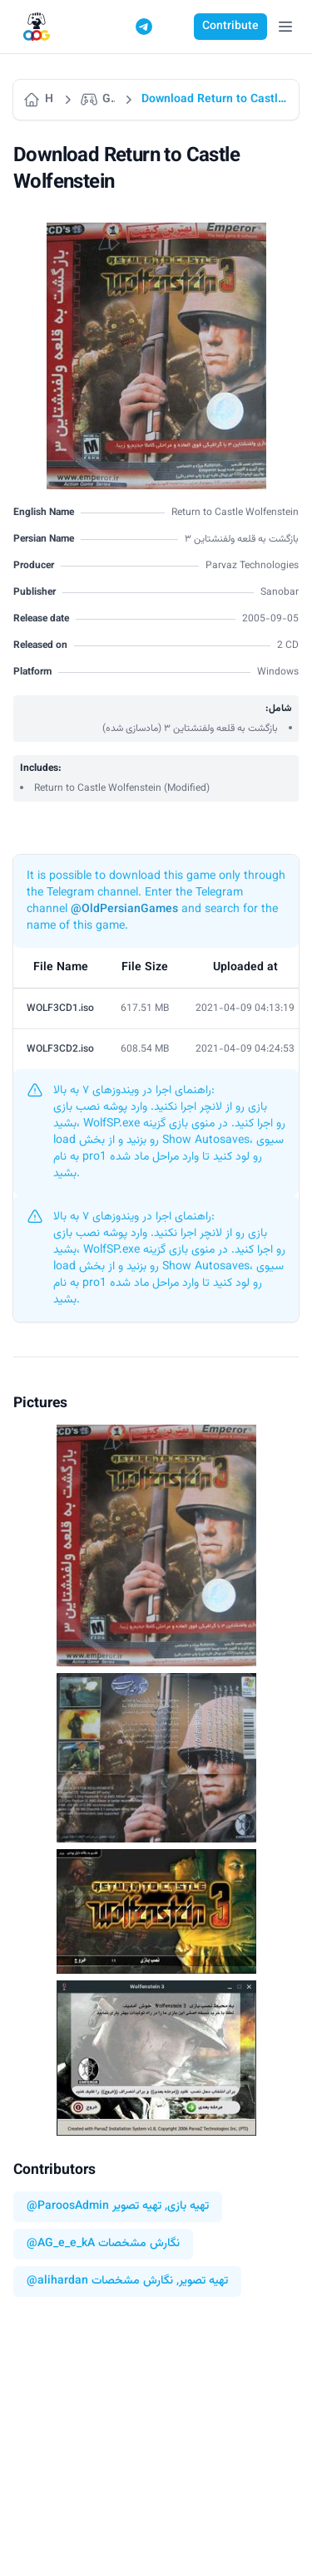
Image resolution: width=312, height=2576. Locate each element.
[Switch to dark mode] (175, 26)
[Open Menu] (285, 26)
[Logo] (36, 27)
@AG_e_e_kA (61, 2244)
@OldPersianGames (124, 909)
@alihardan (57, 2281)
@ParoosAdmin (68, 2206)
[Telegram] (144, 26)
